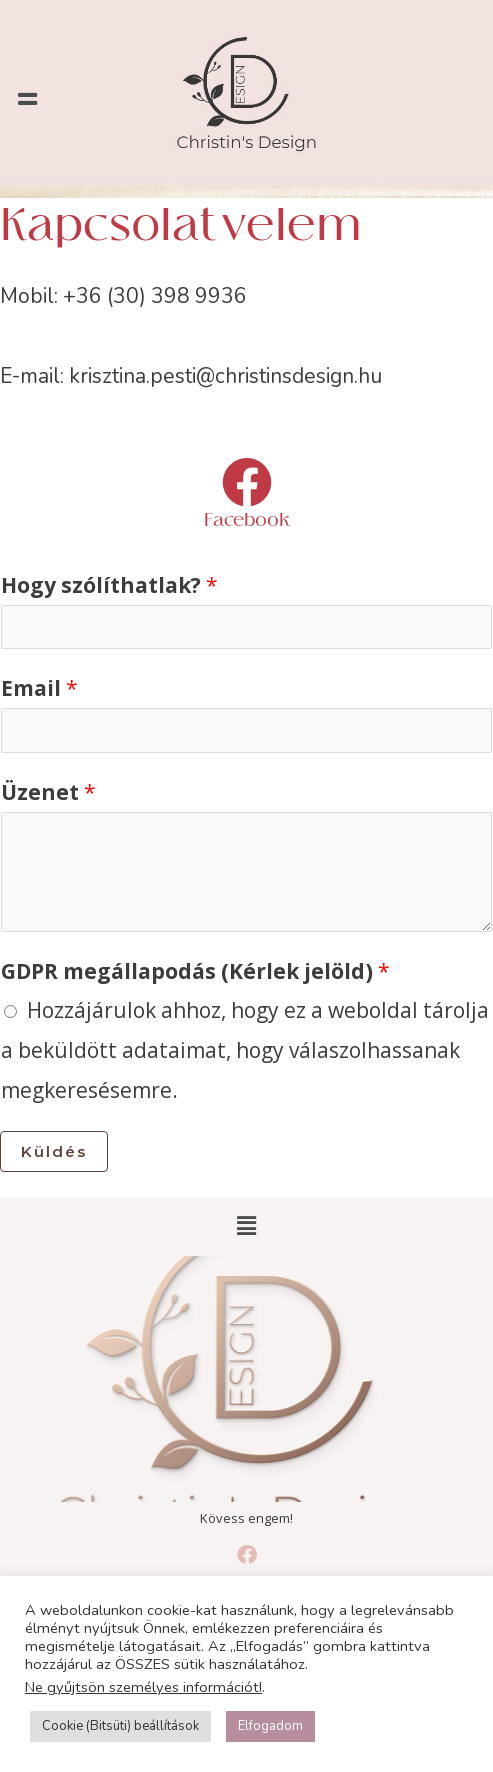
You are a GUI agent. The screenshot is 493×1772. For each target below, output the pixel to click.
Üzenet (48, 792)
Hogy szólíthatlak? (109, 585)
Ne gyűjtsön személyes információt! (143, 1687)
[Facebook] (247, 482)
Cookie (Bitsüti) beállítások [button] (120, 1726)
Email (39, 688)
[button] (27, 99)
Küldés (54, 1151)
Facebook (247, 520)
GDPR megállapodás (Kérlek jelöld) (195, 971)
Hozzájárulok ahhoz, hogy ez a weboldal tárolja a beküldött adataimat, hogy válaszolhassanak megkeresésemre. (245, 1050)
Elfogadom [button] (270, 1726)
